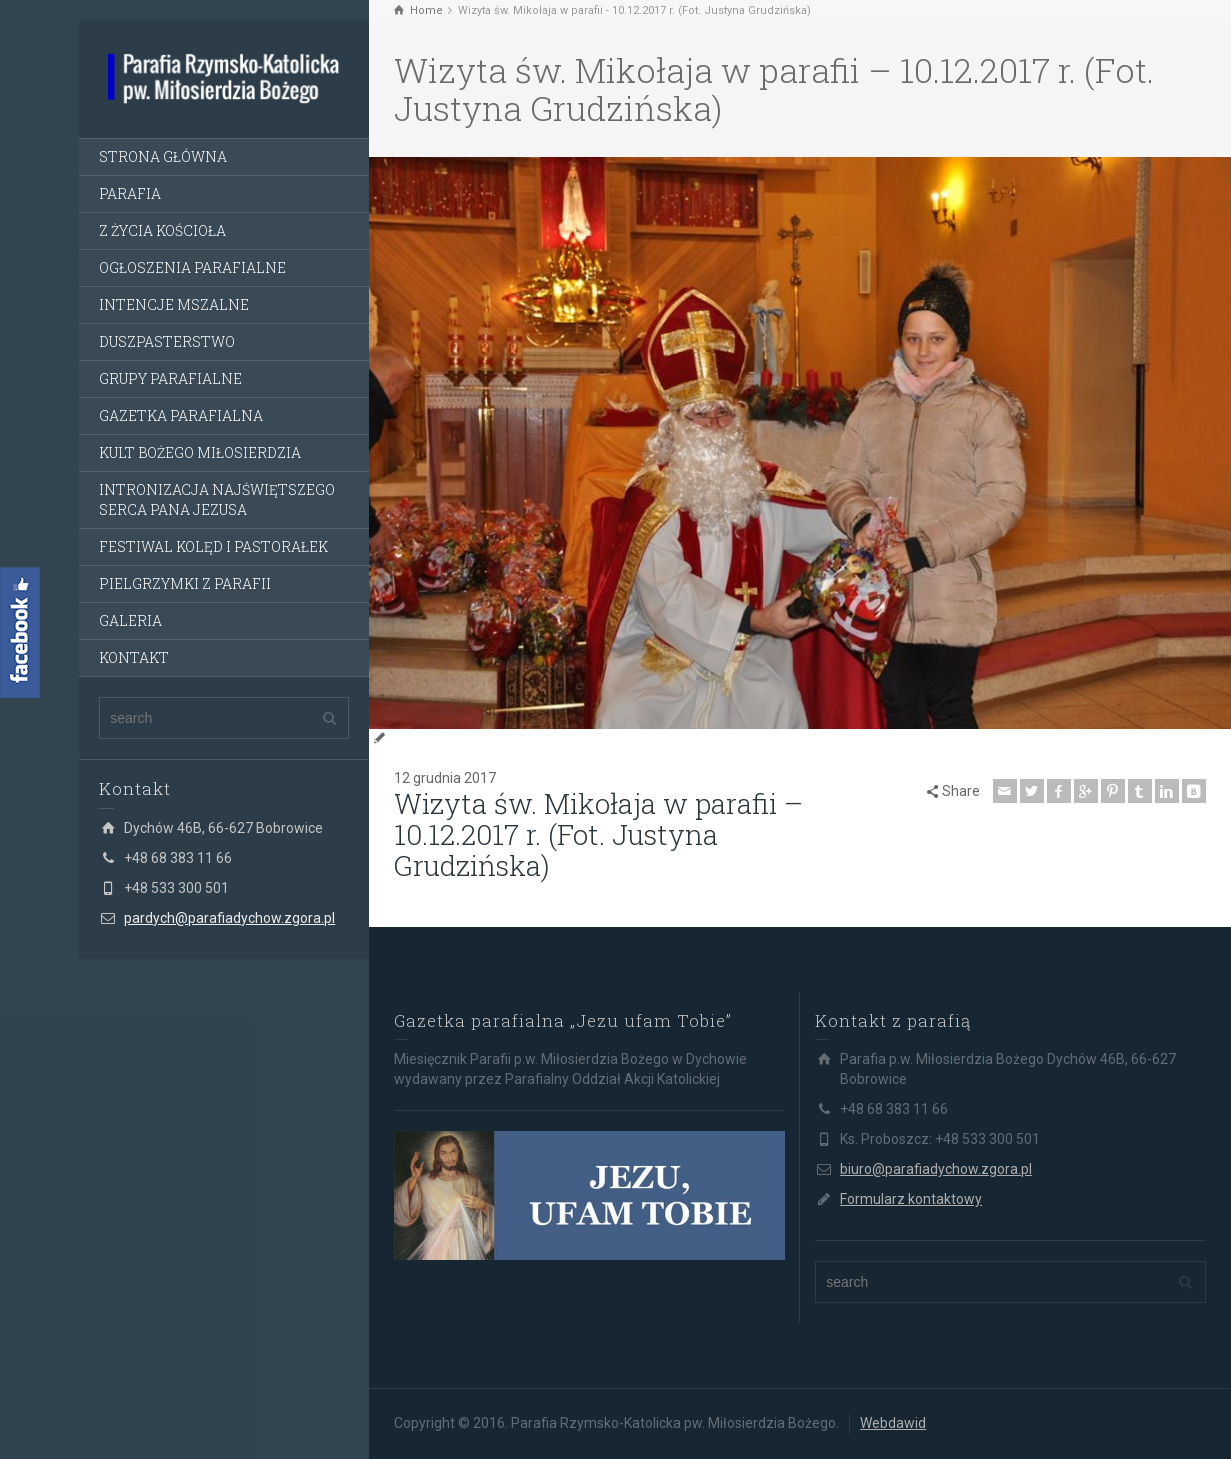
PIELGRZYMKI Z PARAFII (185, 583)
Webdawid (893, 1423)
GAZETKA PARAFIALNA (181, 415)
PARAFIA (130, 193)
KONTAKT (134, 657)
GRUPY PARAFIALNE (170, 378)
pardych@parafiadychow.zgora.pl (229, 918)
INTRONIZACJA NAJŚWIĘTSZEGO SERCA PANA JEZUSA (217, 499)
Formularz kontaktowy (911, 1199)
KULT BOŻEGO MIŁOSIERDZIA (200, 452)
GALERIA (130, 620)
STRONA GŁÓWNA (163, 156)
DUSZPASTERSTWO (167, 341)
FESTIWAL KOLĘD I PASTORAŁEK (213, 546)
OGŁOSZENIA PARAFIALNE (192, 267)
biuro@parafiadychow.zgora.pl (936, 1169)
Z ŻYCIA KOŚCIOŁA (162, 230)
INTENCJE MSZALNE (174, 304)
